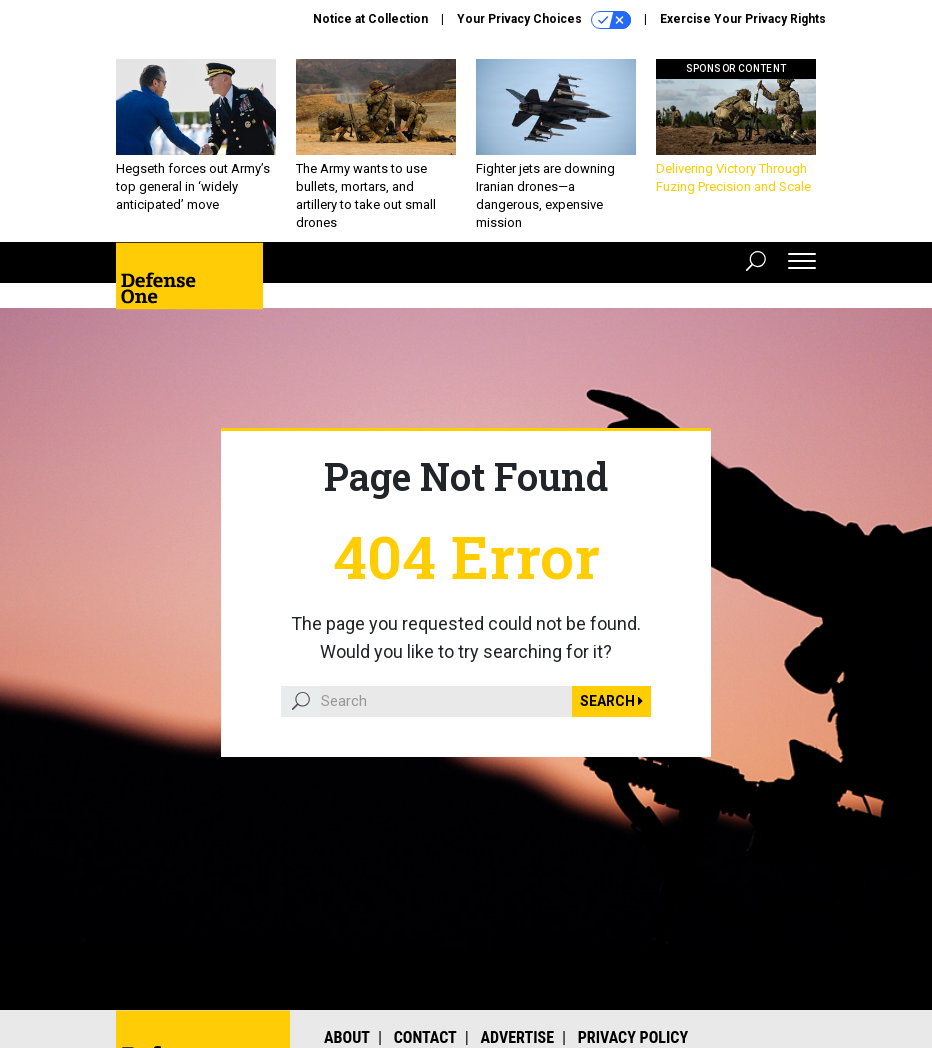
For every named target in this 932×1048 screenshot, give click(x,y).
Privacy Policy (633, 1037)
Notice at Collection (370, 19)
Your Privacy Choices (544, 20)
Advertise (517, 1037)
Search (611, 701)
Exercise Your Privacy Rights (743, 19)
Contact (425, 1037)
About (347, 1037)
